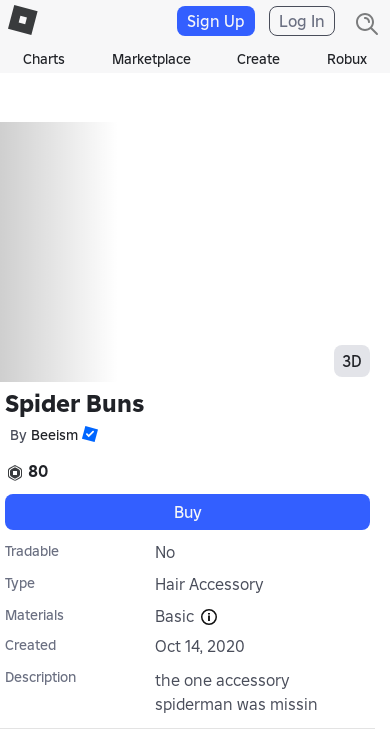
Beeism (54, 435)
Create (258, 59)
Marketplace (151, 59)
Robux (347, 59)
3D (352, 361)
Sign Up (216, 21)
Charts (44, 59)
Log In (302, 21)
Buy (188, 512)
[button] (88, 434)
